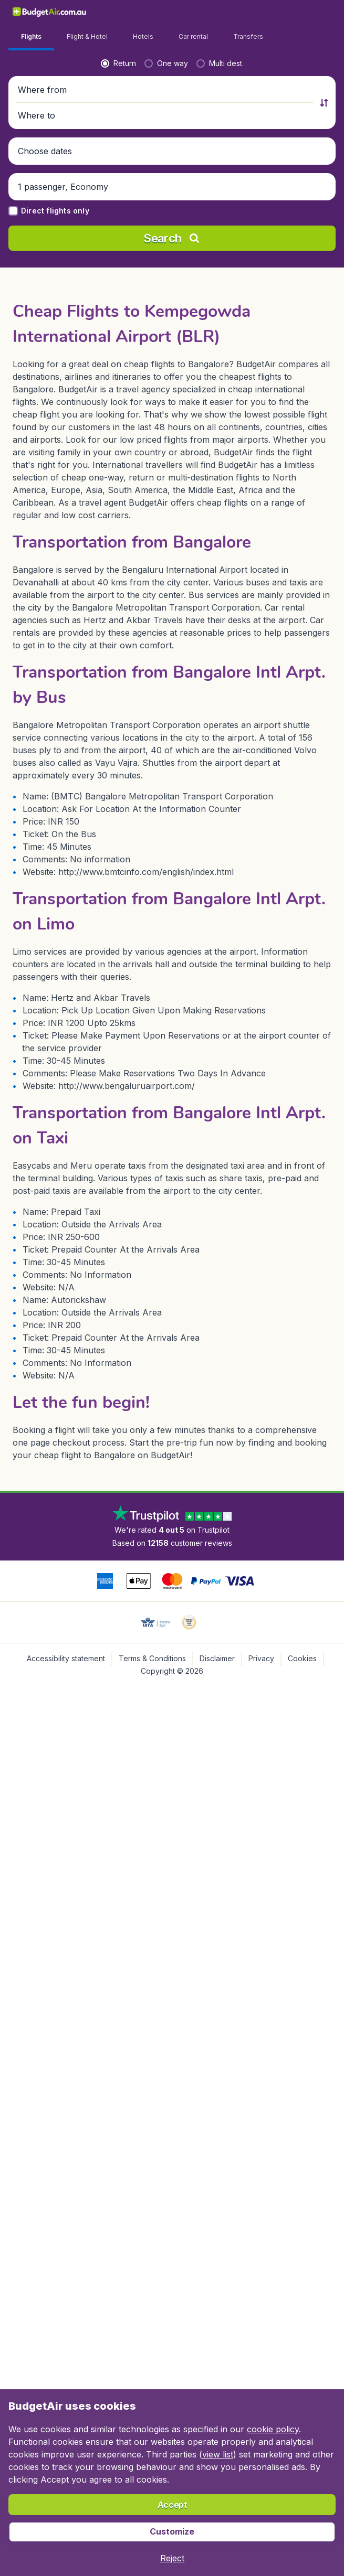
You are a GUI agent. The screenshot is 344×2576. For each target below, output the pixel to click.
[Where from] (86, 281)
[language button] (247, 12)
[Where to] (257, 281)
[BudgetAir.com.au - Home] (33, 12)
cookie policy (273, 2429)
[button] (171, 281)
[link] (274, 12)
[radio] (32, 255)
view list (217, 2454)
